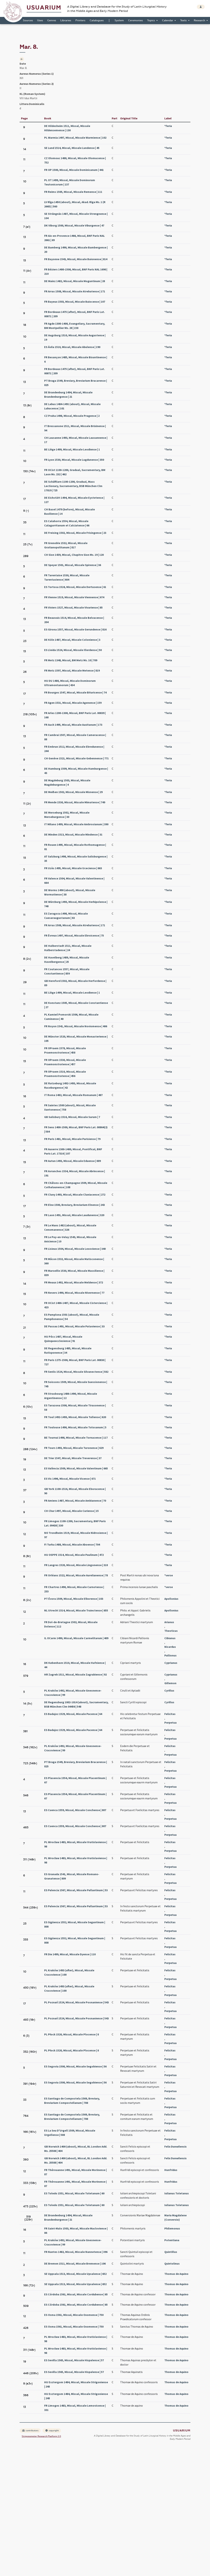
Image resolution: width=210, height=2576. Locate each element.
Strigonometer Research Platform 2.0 (41, 2436)
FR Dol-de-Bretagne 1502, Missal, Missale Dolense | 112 (71, 1624)
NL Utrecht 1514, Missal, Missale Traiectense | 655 (76, 1610)
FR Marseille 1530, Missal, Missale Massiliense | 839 (74, 1273)
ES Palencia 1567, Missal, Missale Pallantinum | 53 (76, 1890)
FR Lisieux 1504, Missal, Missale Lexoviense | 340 (75, 1248)
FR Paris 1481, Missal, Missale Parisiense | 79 (72, 1139)
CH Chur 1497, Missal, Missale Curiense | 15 (71, 1511)
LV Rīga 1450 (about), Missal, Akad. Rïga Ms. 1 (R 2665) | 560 (74, 204)
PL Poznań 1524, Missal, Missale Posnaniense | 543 (76, 2002)
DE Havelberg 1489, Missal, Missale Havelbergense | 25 (66, 960)
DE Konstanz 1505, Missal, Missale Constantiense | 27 (76, 1005)
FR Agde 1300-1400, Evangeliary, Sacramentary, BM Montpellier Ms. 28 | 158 (74, 326)
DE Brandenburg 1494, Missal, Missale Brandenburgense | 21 (68, 394)
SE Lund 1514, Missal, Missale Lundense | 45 (71, 148)
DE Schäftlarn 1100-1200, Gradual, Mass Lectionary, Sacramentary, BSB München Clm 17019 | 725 (73, 486)
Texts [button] (183, 20)
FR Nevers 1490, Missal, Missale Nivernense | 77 (74, 1292)
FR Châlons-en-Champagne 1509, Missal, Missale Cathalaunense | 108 (75, 1185)
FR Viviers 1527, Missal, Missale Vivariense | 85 (73, 607)
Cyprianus (170, 1663)
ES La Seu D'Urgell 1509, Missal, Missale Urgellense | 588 (69, 2133)
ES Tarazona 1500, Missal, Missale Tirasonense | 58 (75, 1407)
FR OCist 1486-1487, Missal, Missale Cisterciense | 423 (75, 1305)
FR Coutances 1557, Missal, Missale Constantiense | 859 (66, 971)
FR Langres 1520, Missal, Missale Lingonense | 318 (76, 1565)
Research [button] (200, 20)
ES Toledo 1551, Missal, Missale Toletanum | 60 (74, 2193)
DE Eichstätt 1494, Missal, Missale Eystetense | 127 (74, 500)
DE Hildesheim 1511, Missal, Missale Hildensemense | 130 (67, 128)
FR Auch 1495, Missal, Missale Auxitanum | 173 (73, 724)
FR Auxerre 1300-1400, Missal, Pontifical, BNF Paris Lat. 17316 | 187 (73, 1151)
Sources (28, 20)
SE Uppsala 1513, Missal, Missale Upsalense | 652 (75, 2274)
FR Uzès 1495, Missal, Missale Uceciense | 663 (73, 868)
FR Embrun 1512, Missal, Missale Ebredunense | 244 (74, 749)
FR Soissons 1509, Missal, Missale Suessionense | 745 (75, 1384)
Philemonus (172, 2228)
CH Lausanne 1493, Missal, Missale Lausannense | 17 (75, 440)
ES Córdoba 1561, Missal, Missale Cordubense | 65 (76, 2294)
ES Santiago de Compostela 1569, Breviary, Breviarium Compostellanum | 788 (72, 2101)
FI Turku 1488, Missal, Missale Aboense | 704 (72, 1544)
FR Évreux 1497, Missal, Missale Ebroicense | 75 (74, 935)
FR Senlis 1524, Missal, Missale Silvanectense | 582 (76, 1371)
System (119, 20)
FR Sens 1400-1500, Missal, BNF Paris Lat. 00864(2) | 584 (76, 1129)
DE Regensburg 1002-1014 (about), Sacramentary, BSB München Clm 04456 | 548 (76, 1704)
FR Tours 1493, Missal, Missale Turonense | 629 (73, 1448)
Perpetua (170, 1722)
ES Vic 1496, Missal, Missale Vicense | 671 (70, 1478)
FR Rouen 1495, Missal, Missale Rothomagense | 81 (75, 847)
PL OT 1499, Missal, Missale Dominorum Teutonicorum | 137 (69, 182)
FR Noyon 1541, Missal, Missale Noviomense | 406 (75, 1026)
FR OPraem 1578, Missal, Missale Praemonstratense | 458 (65, 1050)
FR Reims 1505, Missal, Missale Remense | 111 (73, 192)
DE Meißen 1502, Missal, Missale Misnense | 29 (73, 792)
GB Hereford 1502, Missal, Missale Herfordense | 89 (75, 983)
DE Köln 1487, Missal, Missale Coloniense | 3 (72, 639)
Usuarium (44, 7)
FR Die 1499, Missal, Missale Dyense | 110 (70, 1954)
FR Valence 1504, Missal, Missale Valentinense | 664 (74, 880)
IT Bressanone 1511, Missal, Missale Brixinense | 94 (75, 428)
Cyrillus (169, 1690)
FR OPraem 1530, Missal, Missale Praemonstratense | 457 (65, 1062)
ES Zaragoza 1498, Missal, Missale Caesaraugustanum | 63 (66, 916)
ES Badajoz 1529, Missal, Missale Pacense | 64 (73, 1714)
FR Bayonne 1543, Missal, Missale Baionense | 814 (75, 259)
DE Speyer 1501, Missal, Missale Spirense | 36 (72, 565)
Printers (80, 20)
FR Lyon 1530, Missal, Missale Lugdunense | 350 (74, 459)
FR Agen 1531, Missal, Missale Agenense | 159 (72, 702)
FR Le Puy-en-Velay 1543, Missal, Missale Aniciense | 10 (70, 1239)
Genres (51, 20)
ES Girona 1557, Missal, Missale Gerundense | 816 (75, 629)
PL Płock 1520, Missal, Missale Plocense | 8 (71, 2034)
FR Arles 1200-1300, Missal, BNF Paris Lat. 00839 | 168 (75, 715)
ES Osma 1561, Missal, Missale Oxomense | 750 (73, 2315)
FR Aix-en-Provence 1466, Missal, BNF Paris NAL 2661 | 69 (74, 238)
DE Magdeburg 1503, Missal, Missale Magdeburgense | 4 (67, 782)
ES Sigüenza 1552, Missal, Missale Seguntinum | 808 (74, 1924)
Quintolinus (172, 2263)
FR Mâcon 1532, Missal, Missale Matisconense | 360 (74, 1261)
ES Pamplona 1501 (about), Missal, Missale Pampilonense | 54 (71, 1317)
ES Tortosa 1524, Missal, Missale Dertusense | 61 (75, 587)
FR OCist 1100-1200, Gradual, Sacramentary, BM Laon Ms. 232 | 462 (74, 472)
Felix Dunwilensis (175, 2146)
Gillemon (170, 1683)
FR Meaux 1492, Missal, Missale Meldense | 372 (73, 1282)
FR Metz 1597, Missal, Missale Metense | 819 (72, 670)
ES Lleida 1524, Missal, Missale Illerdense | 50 (73, 650)
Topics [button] (151, 20)
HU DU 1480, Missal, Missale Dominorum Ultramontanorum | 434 (70, 683)
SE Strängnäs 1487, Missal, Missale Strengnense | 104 (76, 216)
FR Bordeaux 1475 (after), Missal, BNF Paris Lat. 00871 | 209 (74, 314)
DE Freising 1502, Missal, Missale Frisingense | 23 (75, 532)
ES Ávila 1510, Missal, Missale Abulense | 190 (72, 347)
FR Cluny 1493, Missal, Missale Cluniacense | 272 (74, 1194)
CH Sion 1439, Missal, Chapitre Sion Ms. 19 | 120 (74, 554)
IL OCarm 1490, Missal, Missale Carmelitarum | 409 (76, 1638)
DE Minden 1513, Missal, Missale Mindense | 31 (73, 834)
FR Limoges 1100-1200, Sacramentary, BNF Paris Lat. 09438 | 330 (75, 1523)
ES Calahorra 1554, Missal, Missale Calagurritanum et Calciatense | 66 (66, 523)
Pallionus (170, 1655)
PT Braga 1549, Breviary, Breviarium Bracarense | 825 (75, 383)
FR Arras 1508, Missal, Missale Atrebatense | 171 (74, 291)
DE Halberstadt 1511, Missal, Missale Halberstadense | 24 (67, 948)
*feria (168, 126)
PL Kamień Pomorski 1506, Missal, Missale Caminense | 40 (71, 1017)
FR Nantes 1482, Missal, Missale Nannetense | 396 (75, 2252)
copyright (52, 2430)
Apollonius (171, 1598)
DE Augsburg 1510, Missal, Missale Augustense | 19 (74, 337)
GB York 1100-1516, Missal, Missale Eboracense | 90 (75, 1491)
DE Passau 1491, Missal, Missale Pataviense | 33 (74, 1326)
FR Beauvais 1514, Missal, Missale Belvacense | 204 (74, 620)
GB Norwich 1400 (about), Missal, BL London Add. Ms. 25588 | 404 (75, 2149)
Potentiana (171, 2240)
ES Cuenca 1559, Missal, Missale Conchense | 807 (75, 1810)
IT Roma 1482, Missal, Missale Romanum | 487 (73, 1095)
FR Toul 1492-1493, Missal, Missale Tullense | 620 (75, 1417)
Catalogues (97, 20)
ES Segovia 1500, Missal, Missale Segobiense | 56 (75, 2066)
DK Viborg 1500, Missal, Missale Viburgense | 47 (74, 225)
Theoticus (171, 1630)
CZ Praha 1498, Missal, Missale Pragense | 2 (72, 415)
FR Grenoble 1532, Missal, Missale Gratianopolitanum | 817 (65, 545)
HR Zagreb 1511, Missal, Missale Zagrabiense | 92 (75, 1674)
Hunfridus (170, 2170)
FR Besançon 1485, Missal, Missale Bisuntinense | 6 (75, 359)
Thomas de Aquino (176, 2274)
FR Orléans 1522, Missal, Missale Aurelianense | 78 (76, 1575)
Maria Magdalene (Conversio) (175, 2217)
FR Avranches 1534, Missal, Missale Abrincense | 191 (74, 1173)
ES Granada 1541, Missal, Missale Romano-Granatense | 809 (71, 1876)
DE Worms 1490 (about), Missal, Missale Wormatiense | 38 (69, 892)
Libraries (65, 20)
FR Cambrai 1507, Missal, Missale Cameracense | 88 (75, 737)
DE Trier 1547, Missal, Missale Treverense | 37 (72, 1458)
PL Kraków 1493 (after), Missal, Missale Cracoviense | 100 (69, 1972)
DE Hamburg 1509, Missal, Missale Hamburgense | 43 (76, 771)
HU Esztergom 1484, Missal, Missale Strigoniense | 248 (76, 2384)
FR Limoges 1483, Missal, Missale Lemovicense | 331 (75, 2408)
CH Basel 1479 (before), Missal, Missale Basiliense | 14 (69, 511)
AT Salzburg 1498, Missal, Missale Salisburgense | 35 (75, 859)
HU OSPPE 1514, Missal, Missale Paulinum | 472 (74, 1555)
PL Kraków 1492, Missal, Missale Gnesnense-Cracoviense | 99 (72, 1693)
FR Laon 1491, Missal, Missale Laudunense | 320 (74, 1215)
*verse (168, 1575)
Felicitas (170, 1714)
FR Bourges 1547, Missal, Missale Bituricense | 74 (75, 692)
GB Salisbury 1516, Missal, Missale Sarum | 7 (72, 1117)
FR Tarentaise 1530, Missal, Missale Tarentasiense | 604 (66, 577)
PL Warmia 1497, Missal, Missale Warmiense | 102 (75, 137)
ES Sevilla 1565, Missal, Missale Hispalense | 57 (74, 2360)
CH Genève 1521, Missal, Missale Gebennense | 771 (76, 758)
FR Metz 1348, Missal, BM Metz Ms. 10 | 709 (70, 660)
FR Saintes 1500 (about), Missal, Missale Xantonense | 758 (70, 1107)
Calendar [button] (168, 20)
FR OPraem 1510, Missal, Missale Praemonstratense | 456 (65, 1074)
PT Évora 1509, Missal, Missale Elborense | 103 (73, 1598)
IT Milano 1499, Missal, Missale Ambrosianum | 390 (76, 824)
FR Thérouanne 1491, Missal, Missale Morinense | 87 (75, 2172)
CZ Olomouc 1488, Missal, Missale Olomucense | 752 (75, 160)
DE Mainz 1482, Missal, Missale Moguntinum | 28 (74, 281)
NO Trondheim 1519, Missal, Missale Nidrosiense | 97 (76, 1535)
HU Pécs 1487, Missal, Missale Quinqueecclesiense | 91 (63, 1339)
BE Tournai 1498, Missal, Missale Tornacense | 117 (76, 1437)
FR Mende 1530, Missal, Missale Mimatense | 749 (74, 802)
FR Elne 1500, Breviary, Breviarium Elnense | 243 (74, 1205)
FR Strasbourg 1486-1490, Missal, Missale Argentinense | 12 (70, 1396)
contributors (30, 2430)
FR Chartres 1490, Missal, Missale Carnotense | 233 (74, 1589)
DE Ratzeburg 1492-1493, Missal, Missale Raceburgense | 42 (70, 1085)
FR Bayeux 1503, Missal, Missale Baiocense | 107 (74, 301)
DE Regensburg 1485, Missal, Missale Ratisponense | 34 (67, 1350)
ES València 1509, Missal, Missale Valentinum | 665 (76, 1468)
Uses (40, 20)
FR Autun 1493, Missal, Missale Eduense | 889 (72, 1161)
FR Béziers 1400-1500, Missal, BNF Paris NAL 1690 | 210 (75, 271)
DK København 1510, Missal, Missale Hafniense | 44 (75, 1665)
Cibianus (170, 1638)
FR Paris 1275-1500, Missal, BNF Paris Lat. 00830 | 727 (74, 1362)
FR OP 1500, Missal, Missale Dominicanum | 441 (74, 170)
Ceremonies (135, 20)
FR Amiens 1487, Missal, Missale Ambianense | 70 (75, 1500)
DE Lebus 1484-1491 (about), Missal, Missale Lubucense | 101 (72, 406)
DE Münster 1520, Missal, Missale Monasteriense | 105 (76, 1039)
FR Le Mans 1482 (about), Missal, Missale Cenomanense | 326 (70, 1227)
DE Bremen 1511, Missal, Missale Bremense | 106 (75, 2263)
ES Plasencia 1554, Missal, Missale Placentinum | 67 (75, 1780)
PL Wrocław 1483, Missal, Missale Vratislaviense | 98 (75, 1844)
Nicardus (170, 1647)
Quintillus (170, 2252)
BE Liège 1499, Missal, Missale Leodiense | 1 (72, 449)
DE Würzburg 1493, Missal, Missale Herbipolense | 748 (75, 904)
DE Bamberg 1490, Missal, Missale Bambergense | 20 (76, 249)
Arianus (169, 1622)
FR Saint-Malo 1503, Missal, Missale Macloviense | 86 (76, 2230)
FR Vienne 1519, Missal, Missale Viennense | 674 (74, 597)
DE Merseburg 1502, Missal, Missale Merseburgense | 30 (66, 815)
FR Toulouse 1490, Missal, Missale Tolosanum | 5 (75, 1427)
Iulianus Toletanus (176, 2193)
